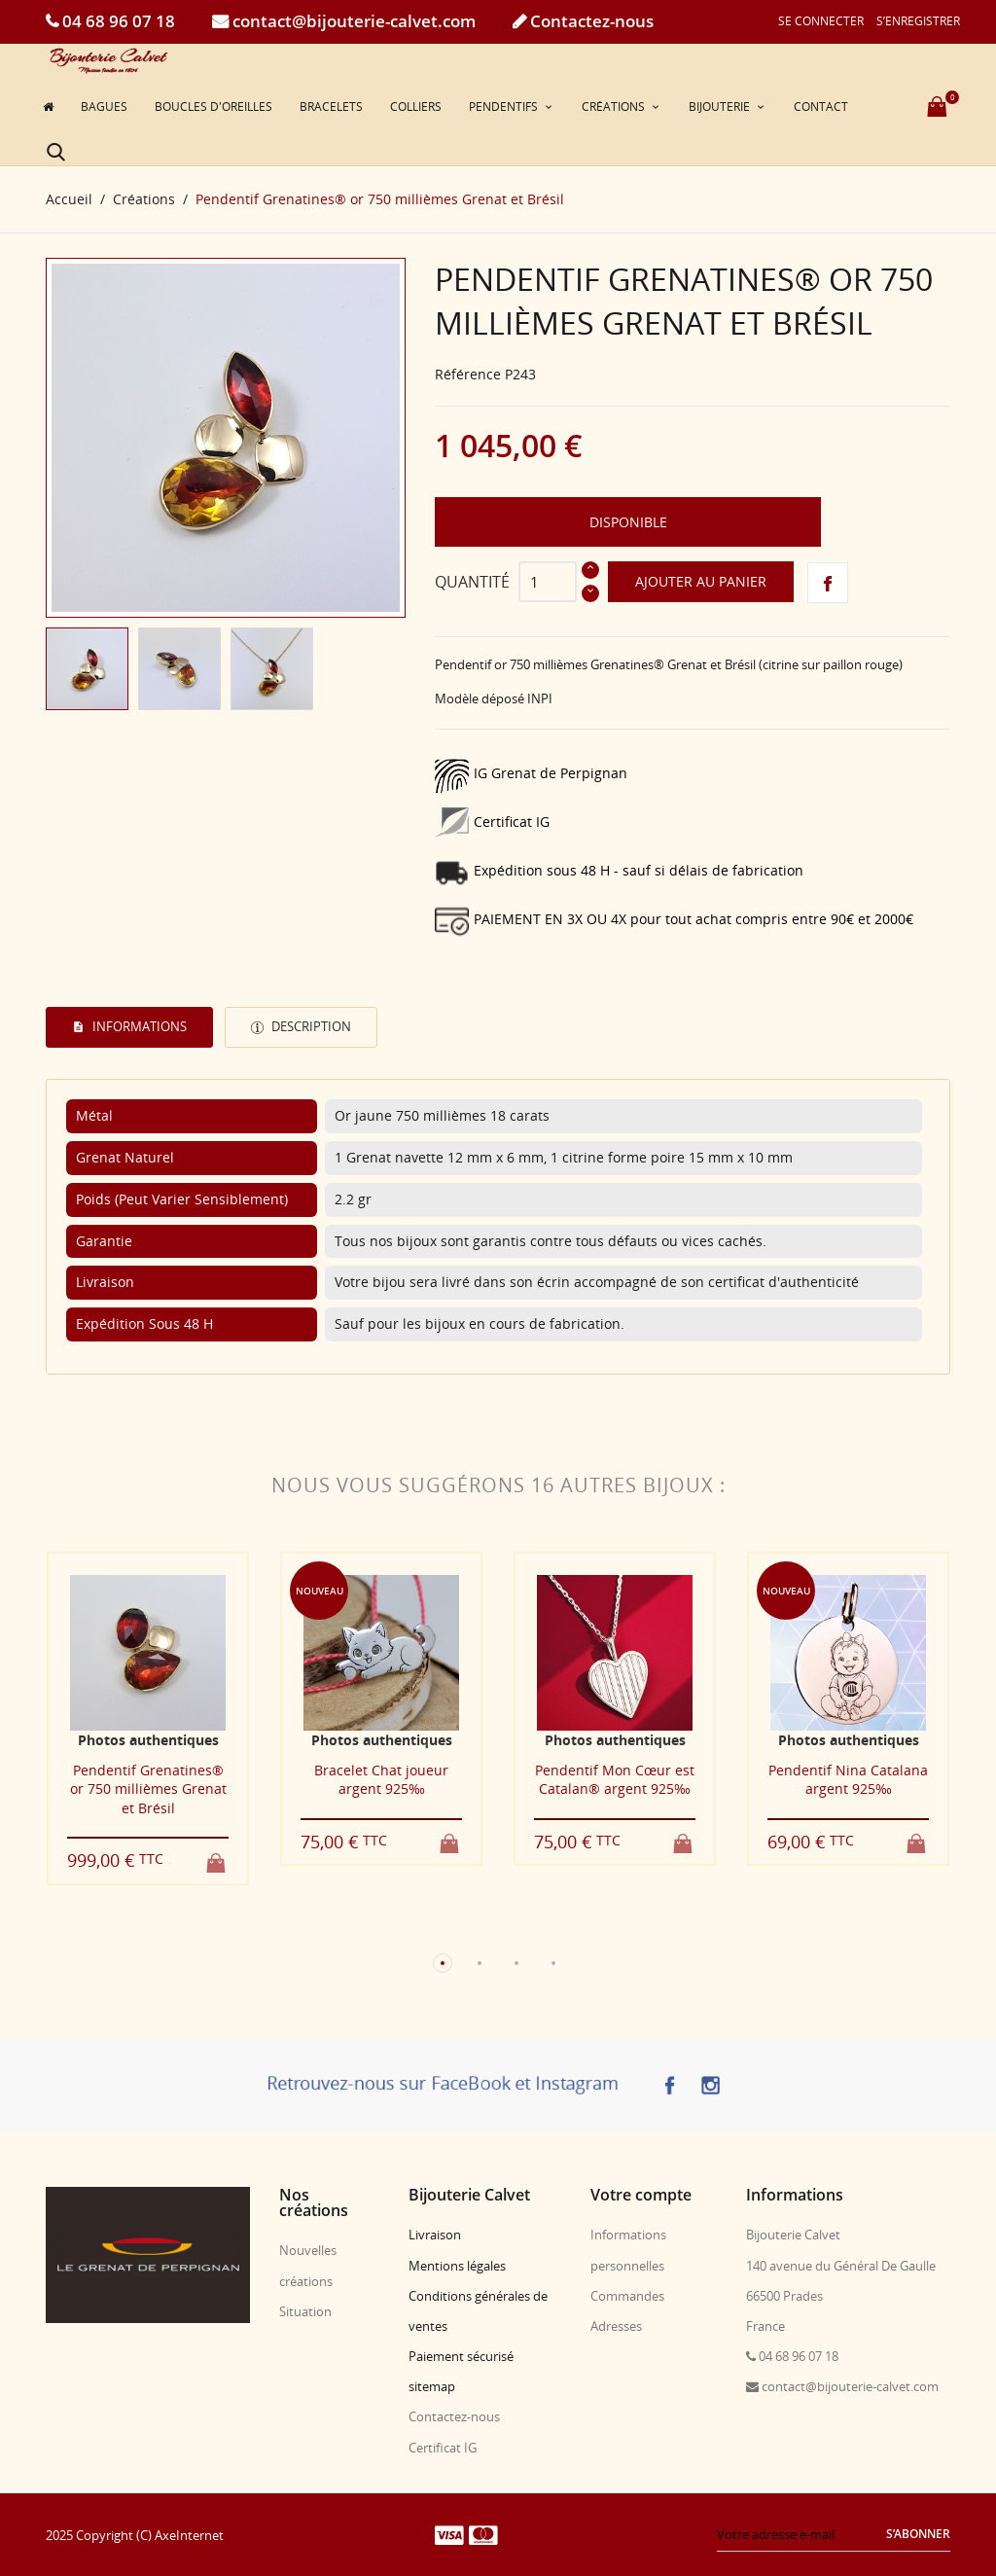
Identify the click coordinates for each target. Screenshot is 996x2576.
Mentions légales (457, 2264)
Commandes (627, 2295)
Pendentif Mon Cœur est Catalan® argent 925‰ (614, 1779)
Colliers (416, 106)
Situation (305, 2310)
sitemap (432, 2386)
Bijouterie (721, 106)
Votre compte (641, 2194)
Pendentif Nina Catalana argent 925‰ (848, 1779)
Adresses (616, 2325)
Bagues (104, 106)
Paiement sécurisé (461, 2356)
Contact (821, 106)
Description (309, 1026)
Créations (615, 106)
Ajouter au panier (700, 581)
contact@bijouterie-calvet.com (352, 21)
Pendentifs (505, 106)
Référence (468, 373)
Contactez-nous (590, 21)
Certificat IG (443, 2446)
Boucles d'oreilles (213, 106)
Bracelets (331, 106)
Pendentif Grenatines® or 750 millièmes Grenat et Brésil (148, 1788)
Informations (138, 1026)
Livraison (435, 2234)
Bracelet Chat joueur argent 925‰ (381, 1779)
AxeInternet (189, 2534)
